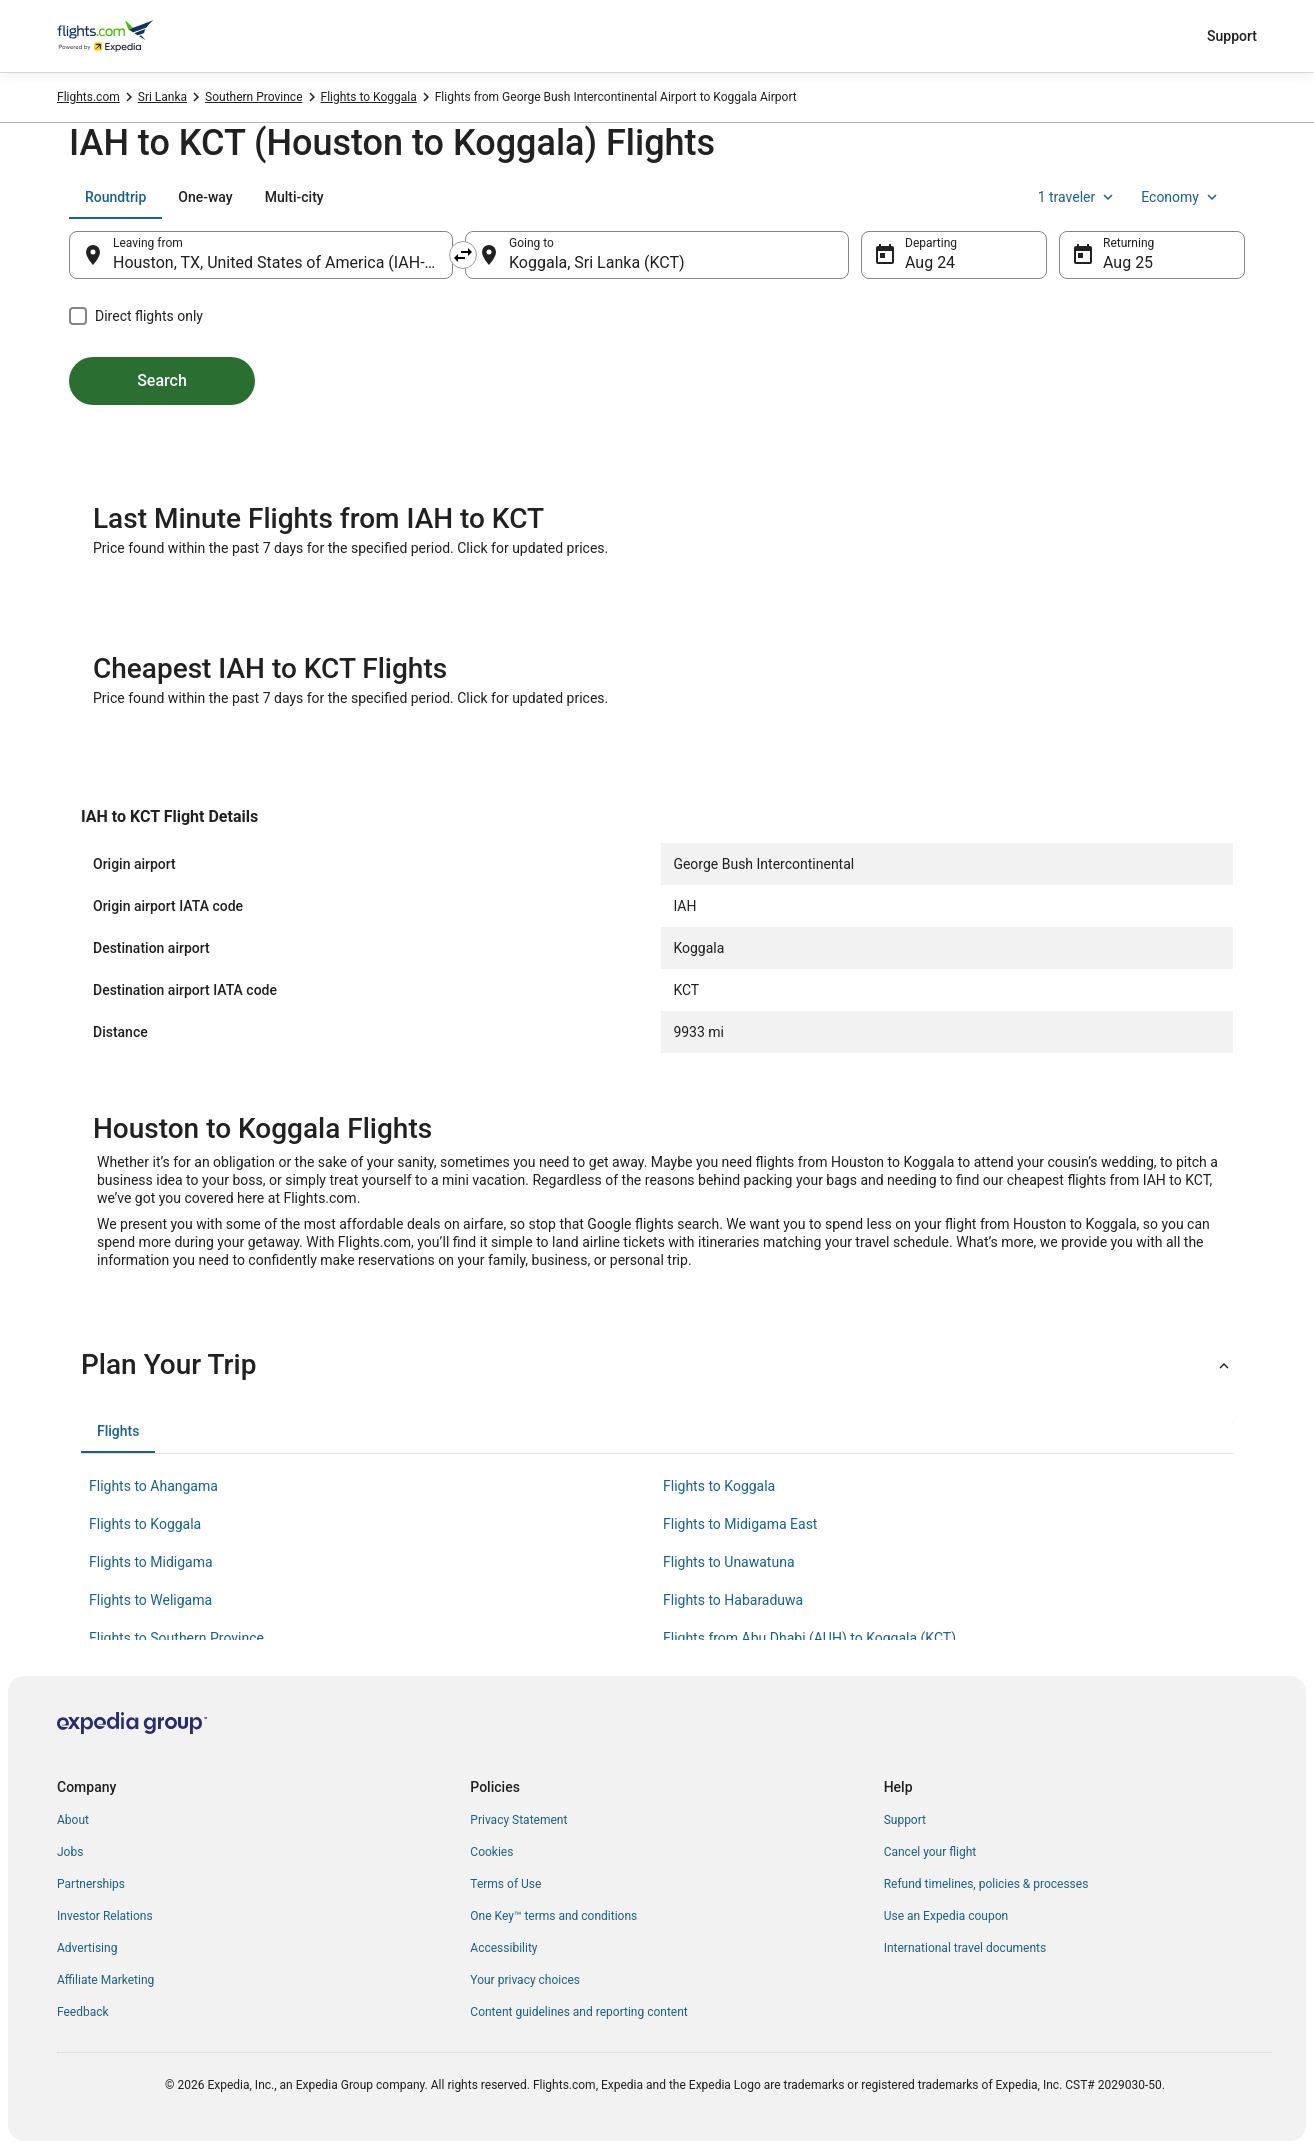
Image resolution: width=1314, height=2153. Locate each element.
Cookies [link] (491, 1852)
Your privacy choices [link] (525, 1980)
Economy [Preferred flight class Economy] (1181, 197)
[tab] (115, 197)
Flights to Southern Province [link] (176, 1638)
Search (162, 380)
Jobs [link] (70, 1852)
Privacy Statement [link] (518, 1820)
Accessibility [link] (503, 1948)
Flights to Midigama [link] (151, 1562)
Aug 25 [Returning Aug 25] (1128, 262)
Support (1232, 36)
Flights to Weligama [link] (150, 1600)
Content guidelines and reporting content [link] (578, 2012)
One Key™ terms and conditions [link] (553, 1916)
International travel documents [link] (965, 1948)
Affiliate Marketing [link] (105, 1980)
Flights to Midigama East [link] (740, 1524)
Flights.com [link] (88, 97)
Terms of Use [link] (505, 1884)
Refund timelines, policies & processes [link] (986, 1884)
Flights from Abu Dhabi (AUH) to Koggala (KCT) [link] (809, 1638)
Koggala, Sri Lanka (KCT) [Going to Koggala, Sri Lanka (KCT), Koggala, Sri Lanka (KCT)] (597, 262)
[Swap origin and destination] (463, 255)
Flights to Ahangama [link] (153, 1486)
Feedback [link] (83, 2012)
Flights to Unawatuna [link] (729, 1562)
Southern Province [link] (253, 97)
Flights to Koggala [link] (369, 97)
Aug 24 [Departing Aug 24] (930, 262)
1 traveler (1078, 197)
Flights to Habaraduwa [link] (733, 1600)
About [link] (73, 1820)
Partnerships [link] (91, 1884)
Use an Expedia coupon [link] (946, 1916)
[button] (657, 1365)
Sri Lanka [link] (162, 97)
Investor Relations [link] (105, 1916)
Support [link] (905, 1820)
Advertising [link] (87, 1948)
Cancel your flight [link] (930, 1852)
